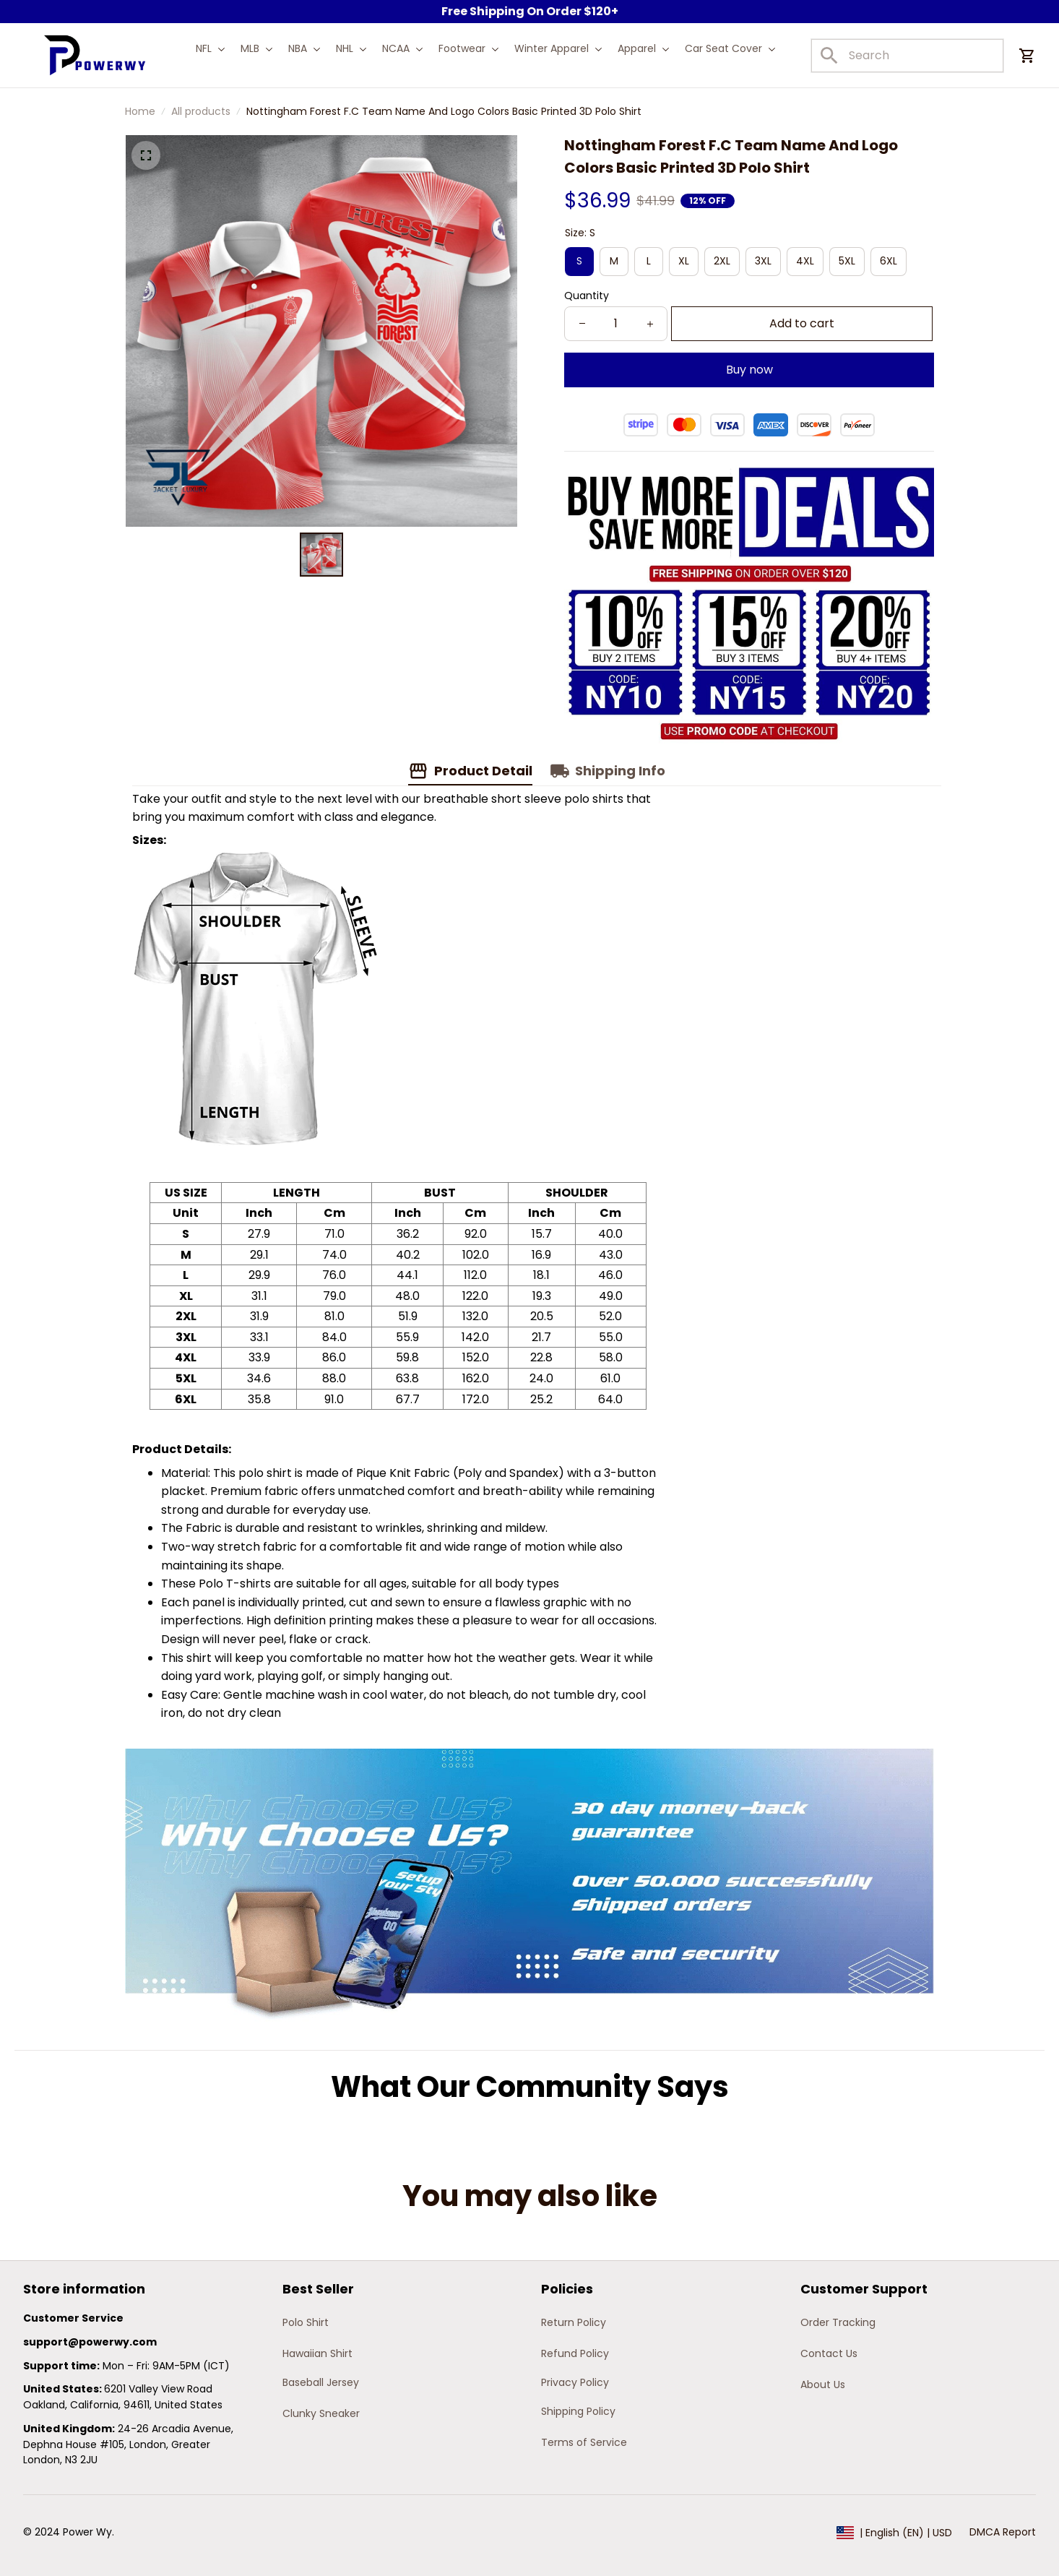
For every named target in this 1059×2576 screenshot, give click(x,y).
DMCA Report (1002, 2532)
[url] (90, 2343)
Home (140, 111)
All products (200, 111)
